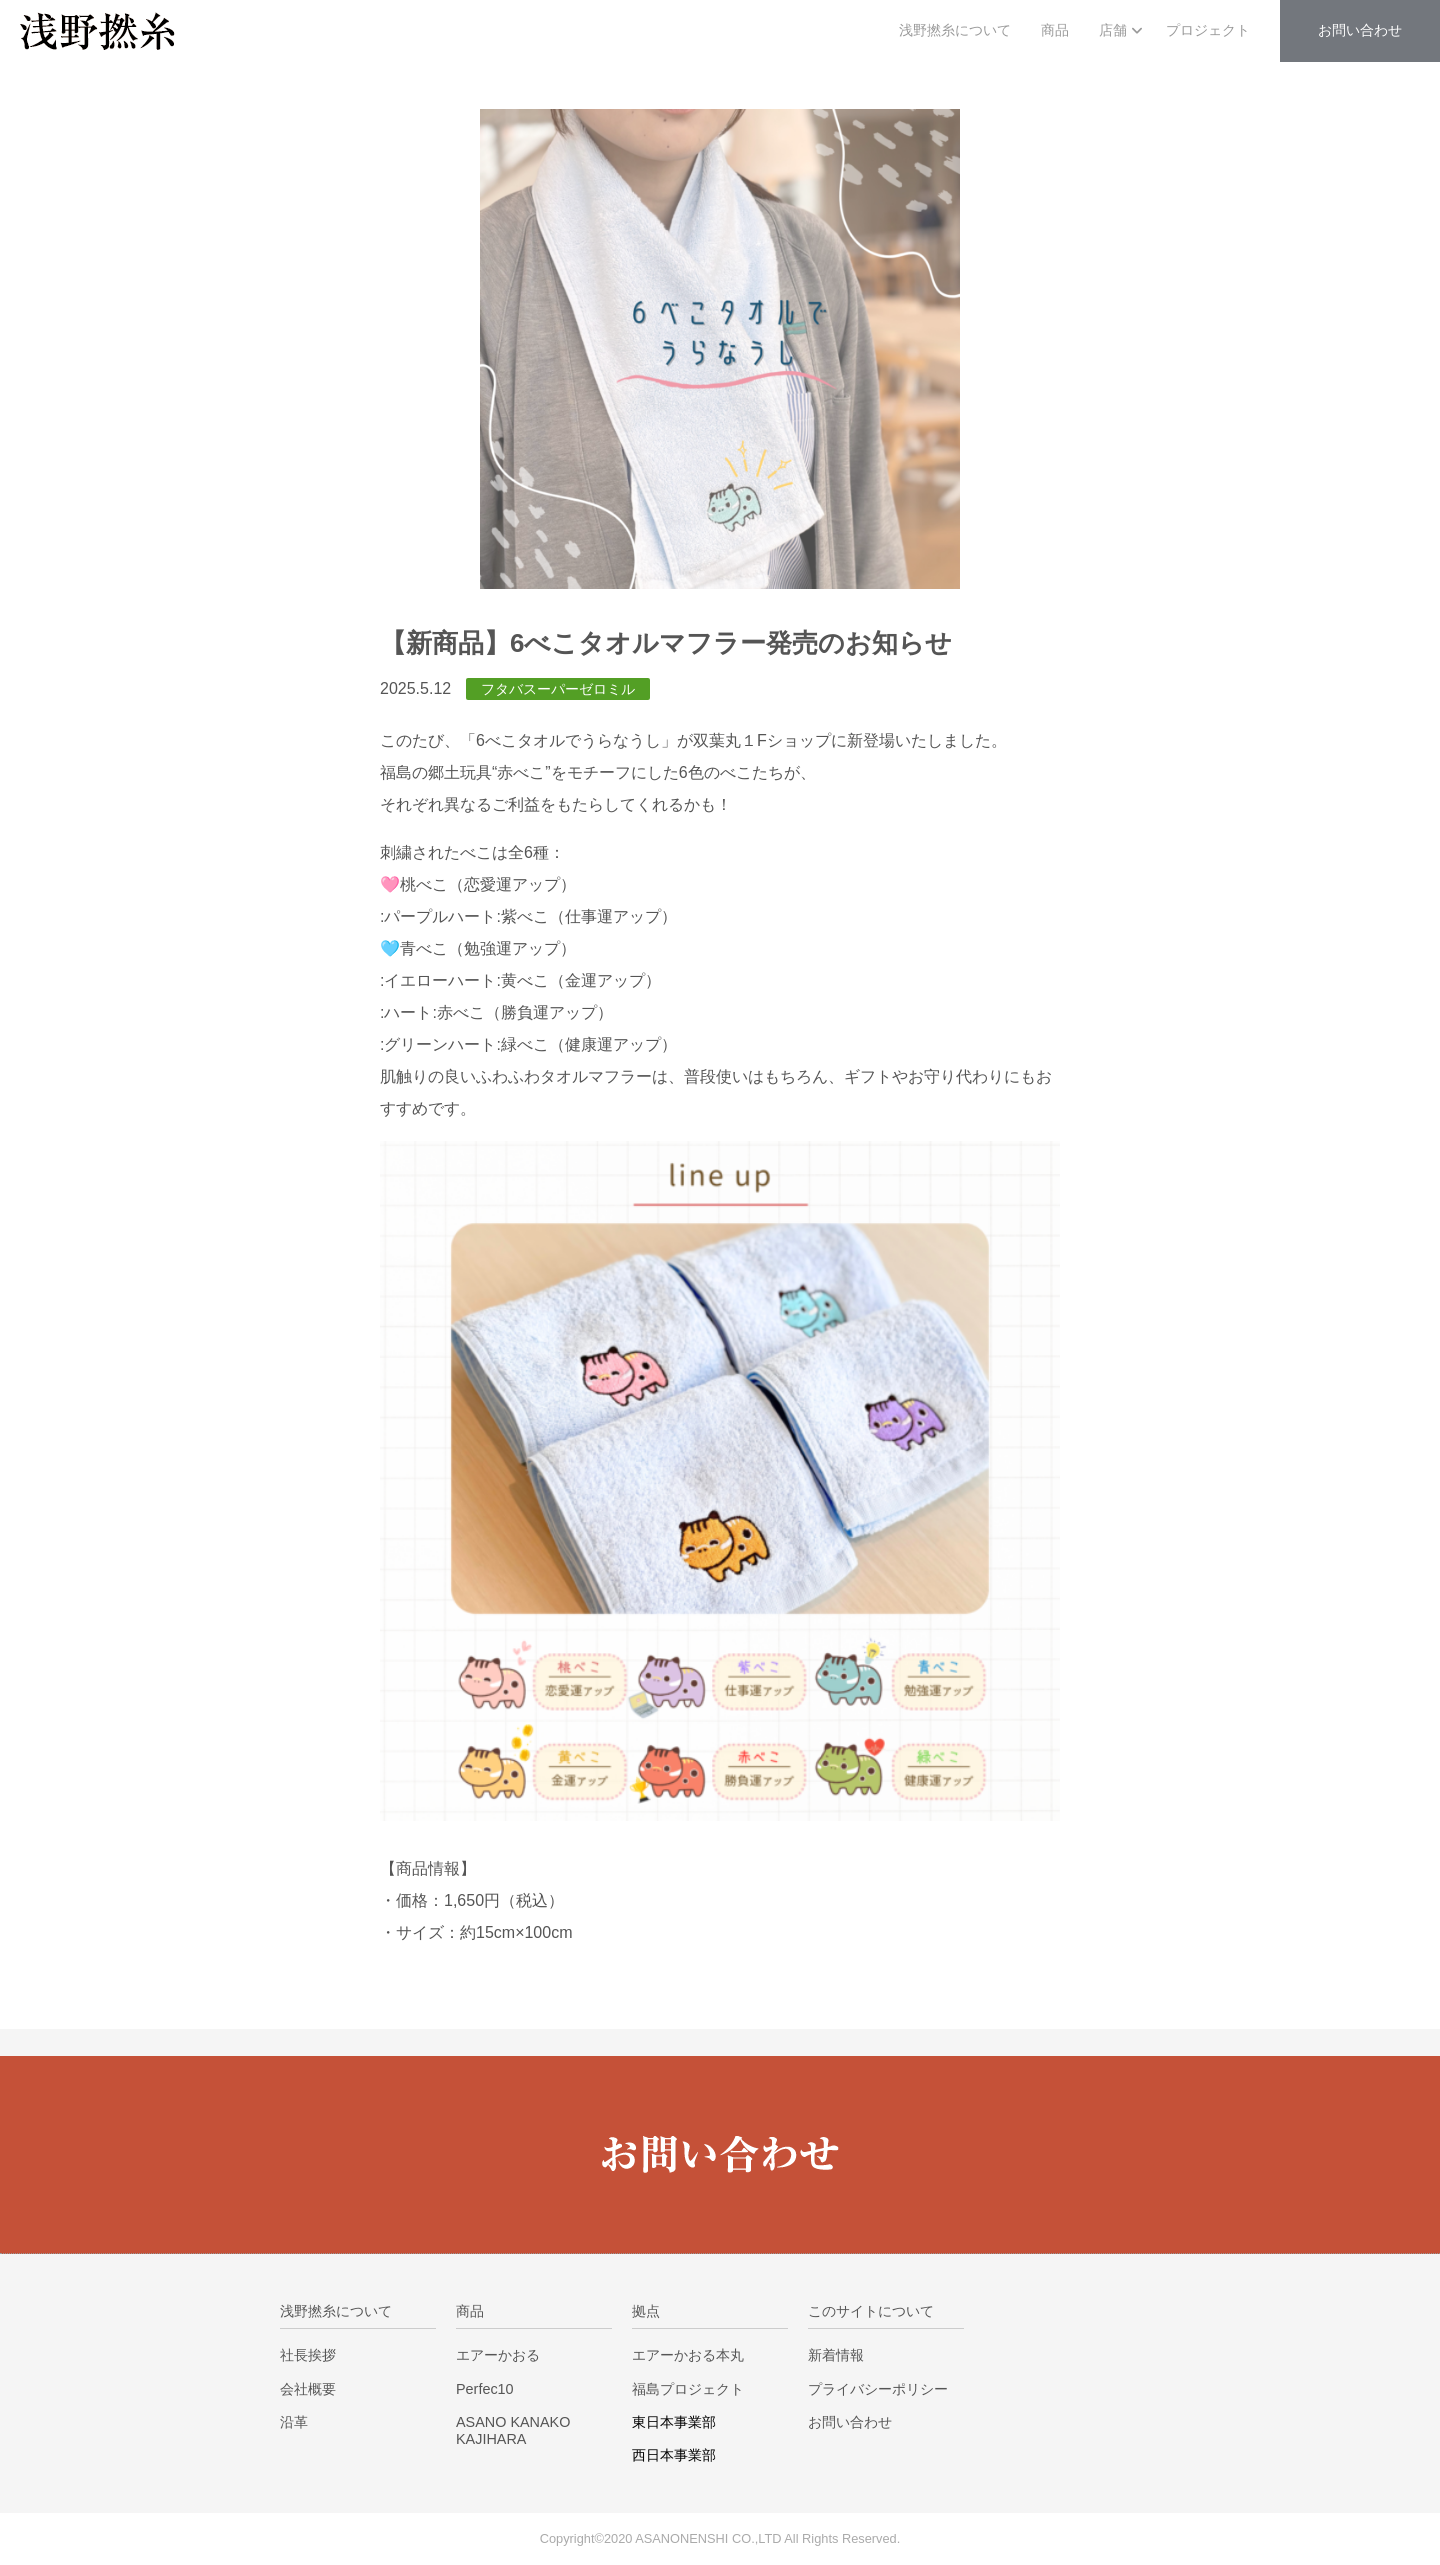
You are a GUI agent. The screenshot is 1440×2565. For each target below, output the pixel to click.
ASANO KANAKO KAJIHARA (513, 2430)
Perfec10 (485, 2389)
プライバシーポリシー (878, 2389)
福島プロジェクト (688, 2389)
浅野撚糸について (955, 30)
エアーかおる (498, 2355)
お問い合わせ (850, 2422)
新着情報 (836, 2355)
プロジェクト (1208, 30)
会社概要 (308, 2389)
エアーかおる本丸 (688, 2355)
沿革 (294, 2422)
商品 (1055, 30)
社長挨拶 (308, 2355)
